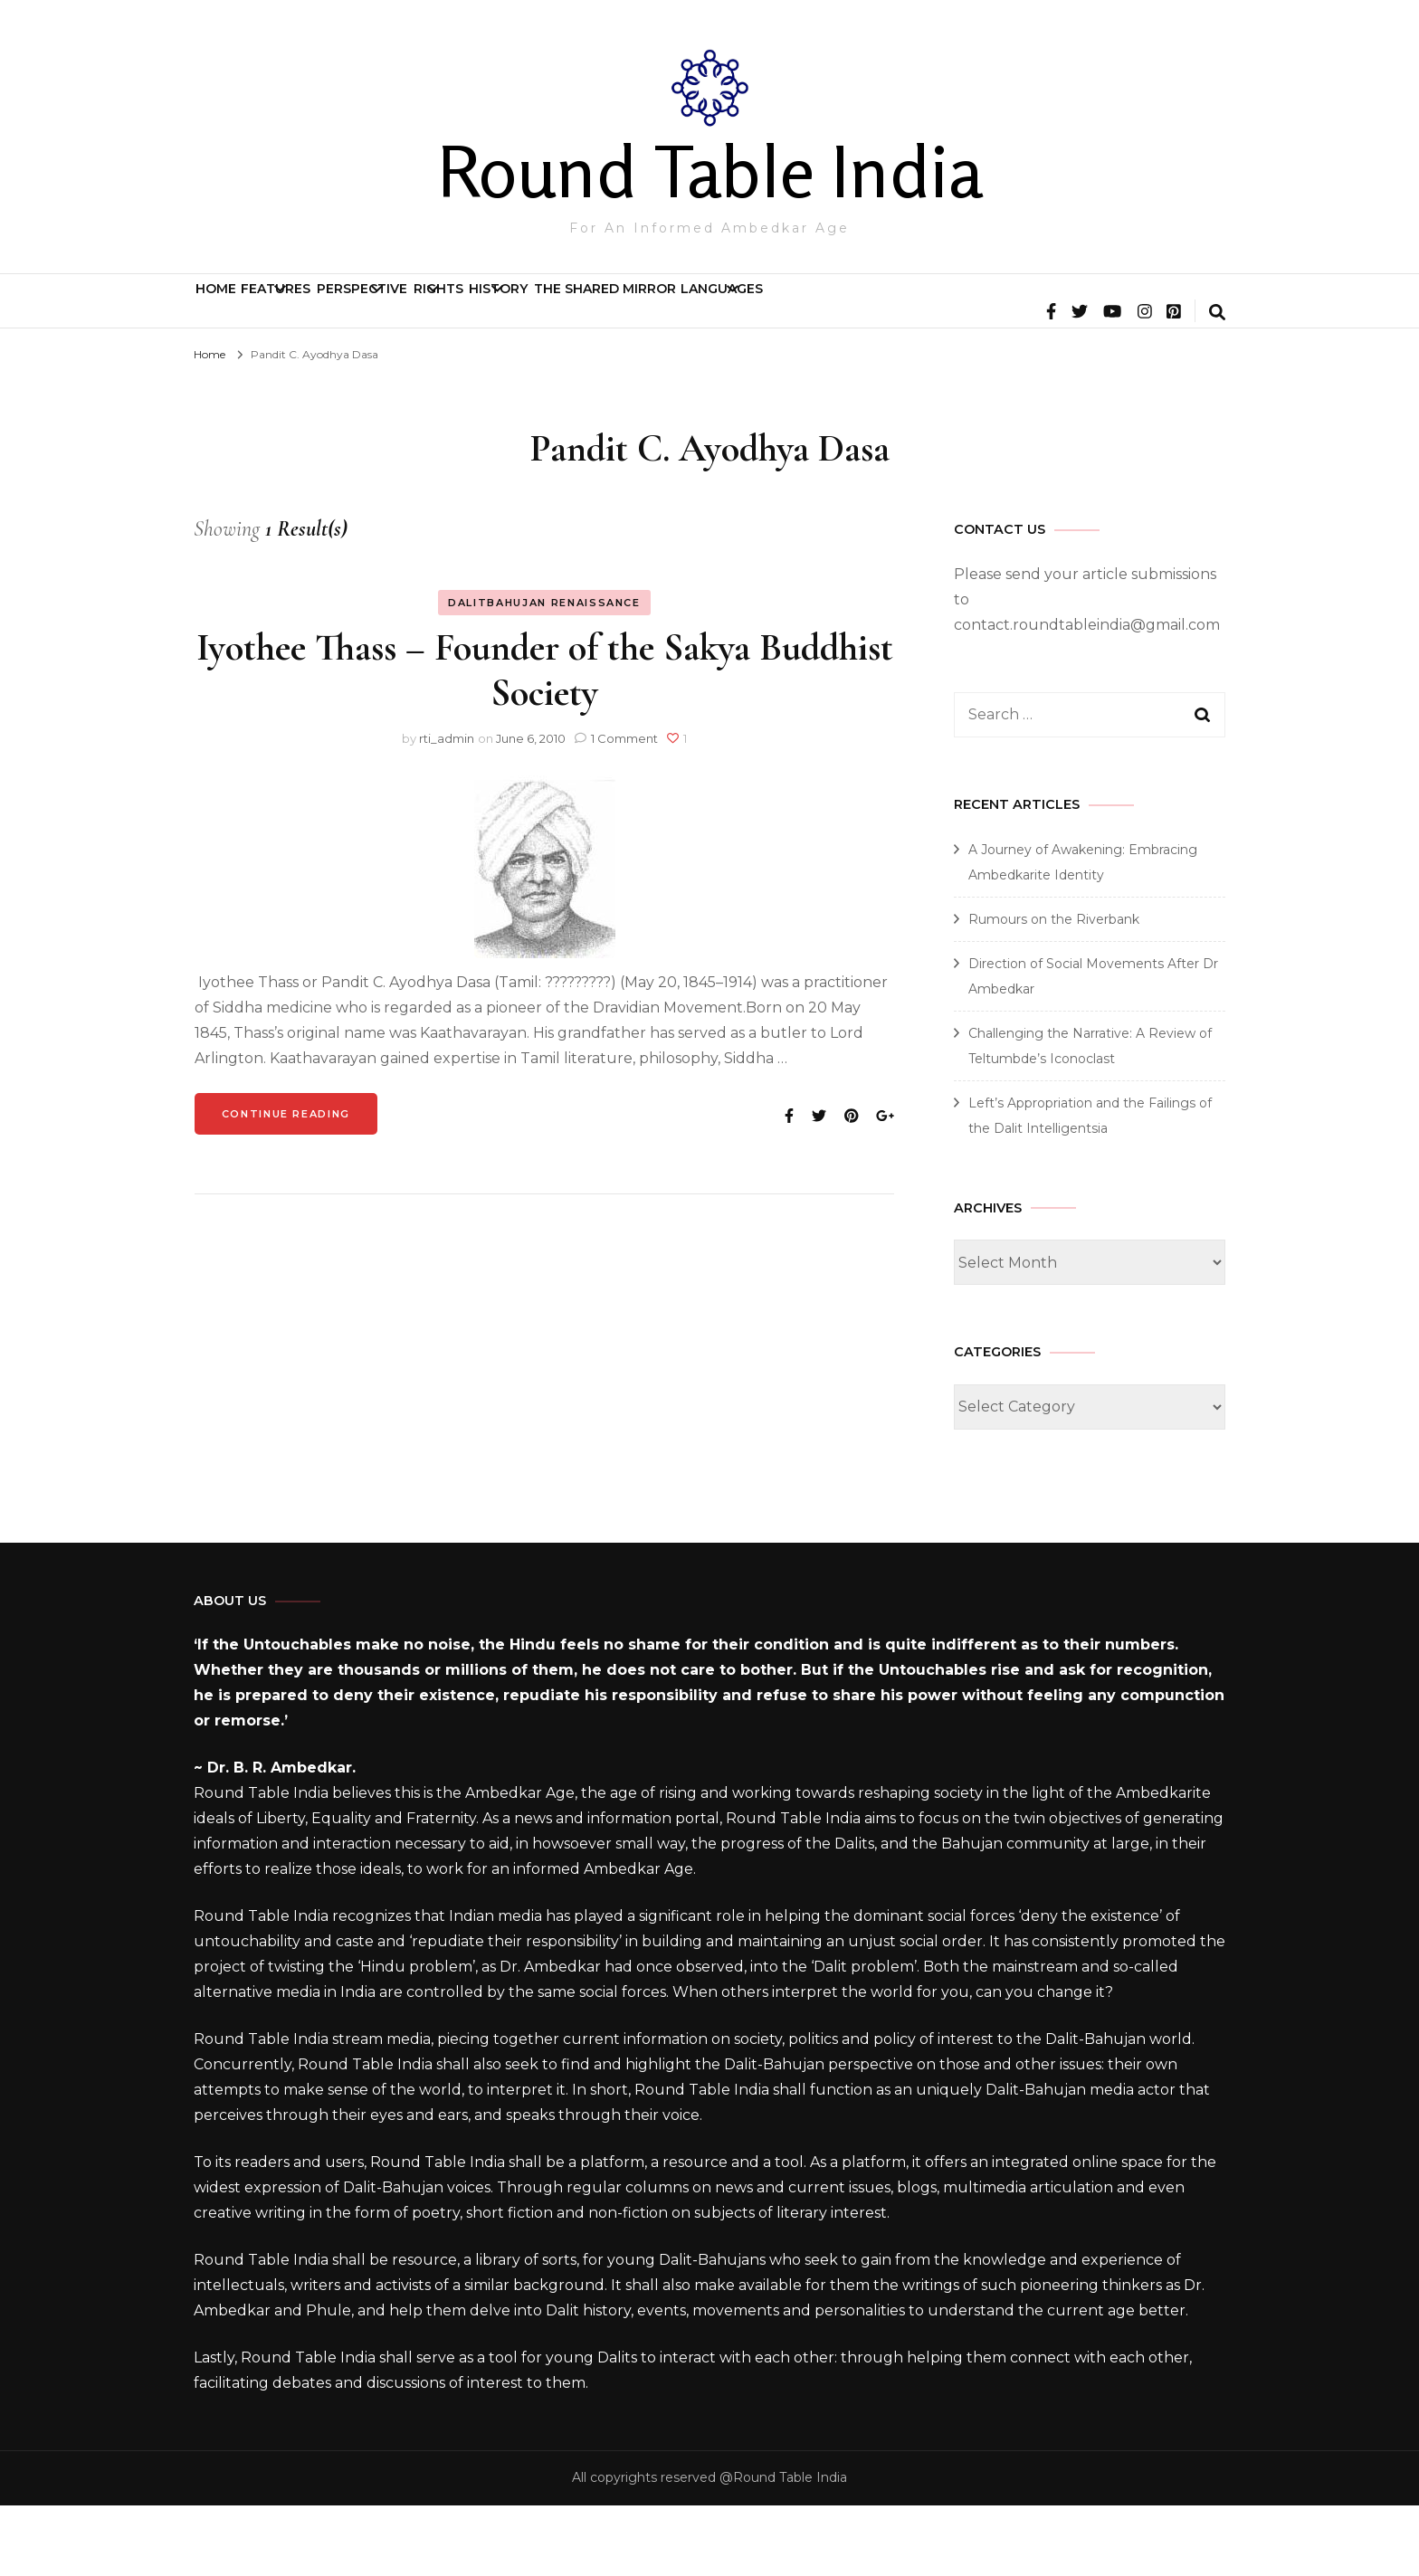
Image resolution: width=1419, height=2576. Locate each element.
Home (241, 309)
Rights (648, 309)
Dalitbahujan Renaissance (544, 673)
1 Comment (624, 809)
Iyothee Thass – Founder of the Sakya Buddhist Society (544, 740)
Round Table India (710, 171)
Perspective (505, 309)
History (776, 309)
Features (351, 309)
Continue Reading (286, 1184)
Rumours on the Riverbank (1053, 990)
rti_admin (446, 809)
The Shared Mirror (950, 309)
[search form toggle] (1217, 384)
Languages (1117, 309)
